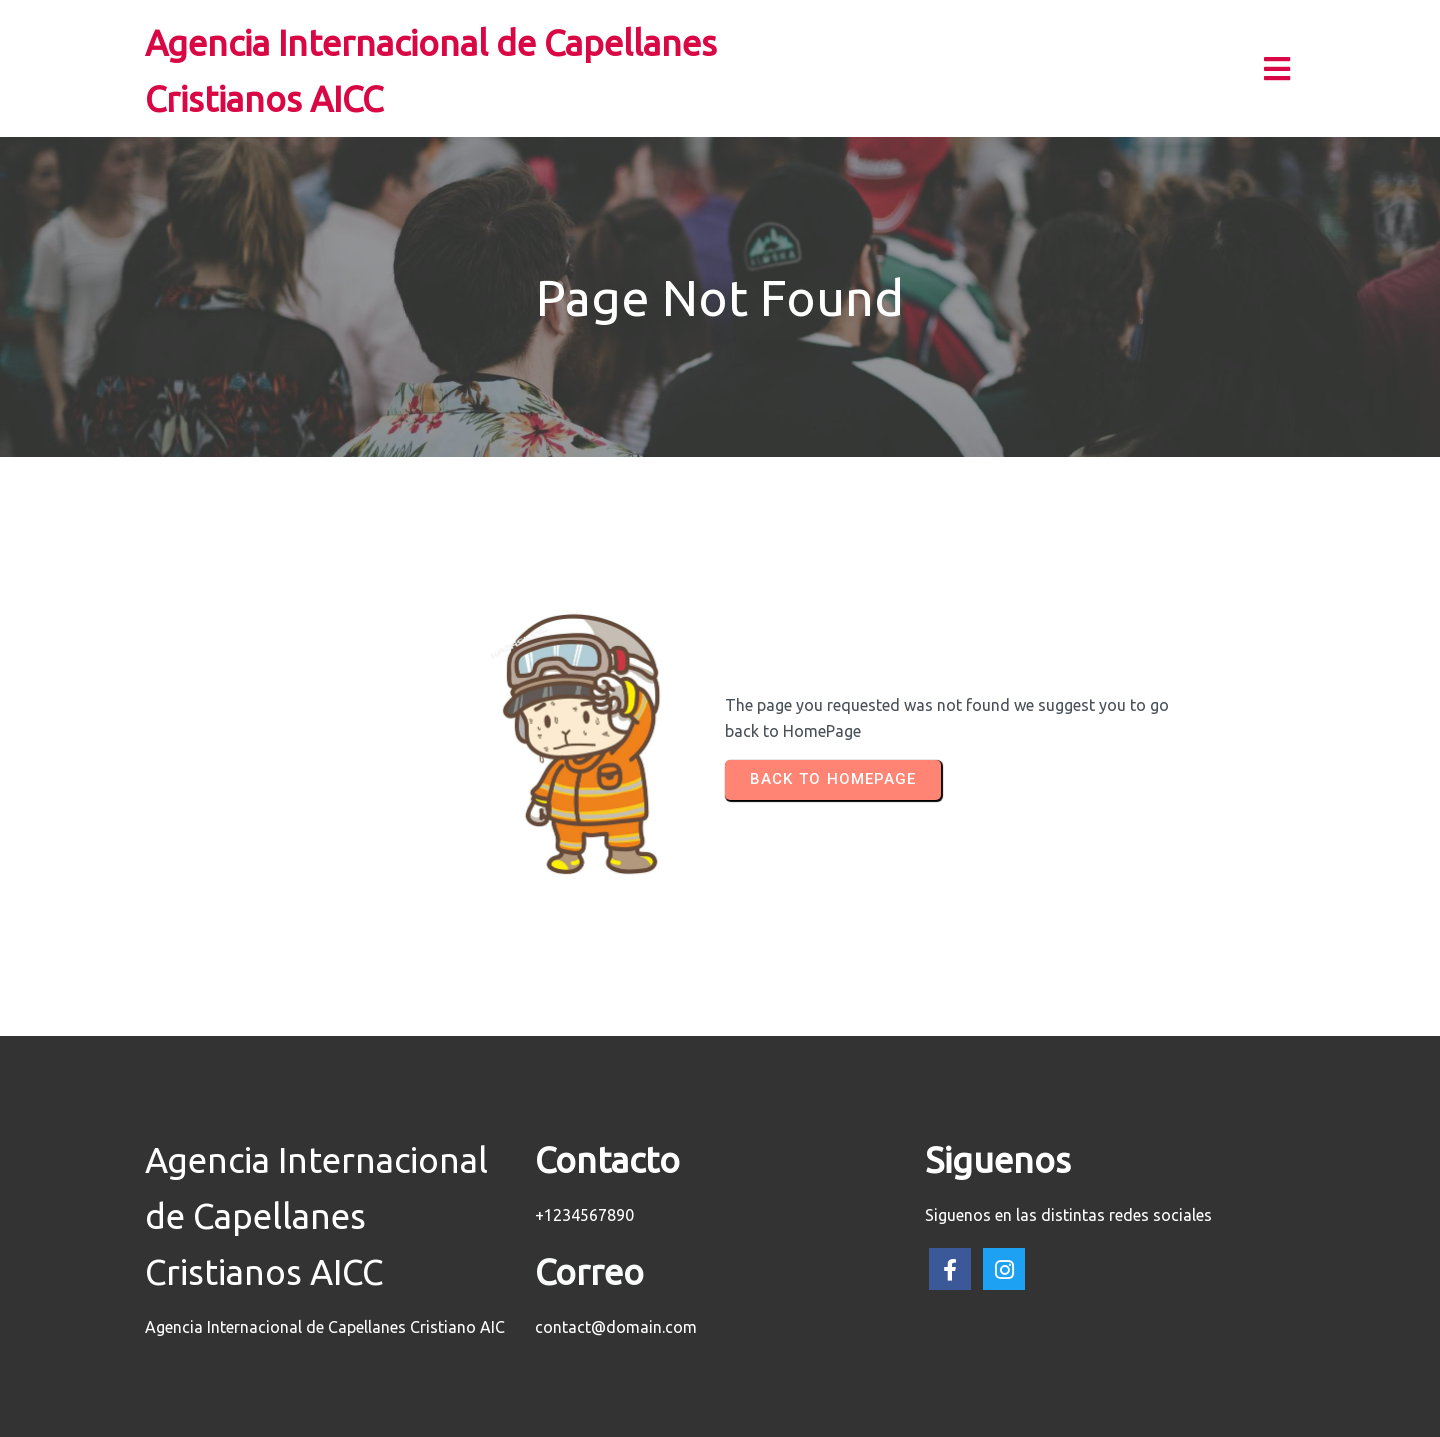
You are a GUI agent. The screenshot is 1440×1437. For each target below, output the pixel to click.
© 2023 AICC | (656, 1413)
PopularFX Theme (773, 1413)
